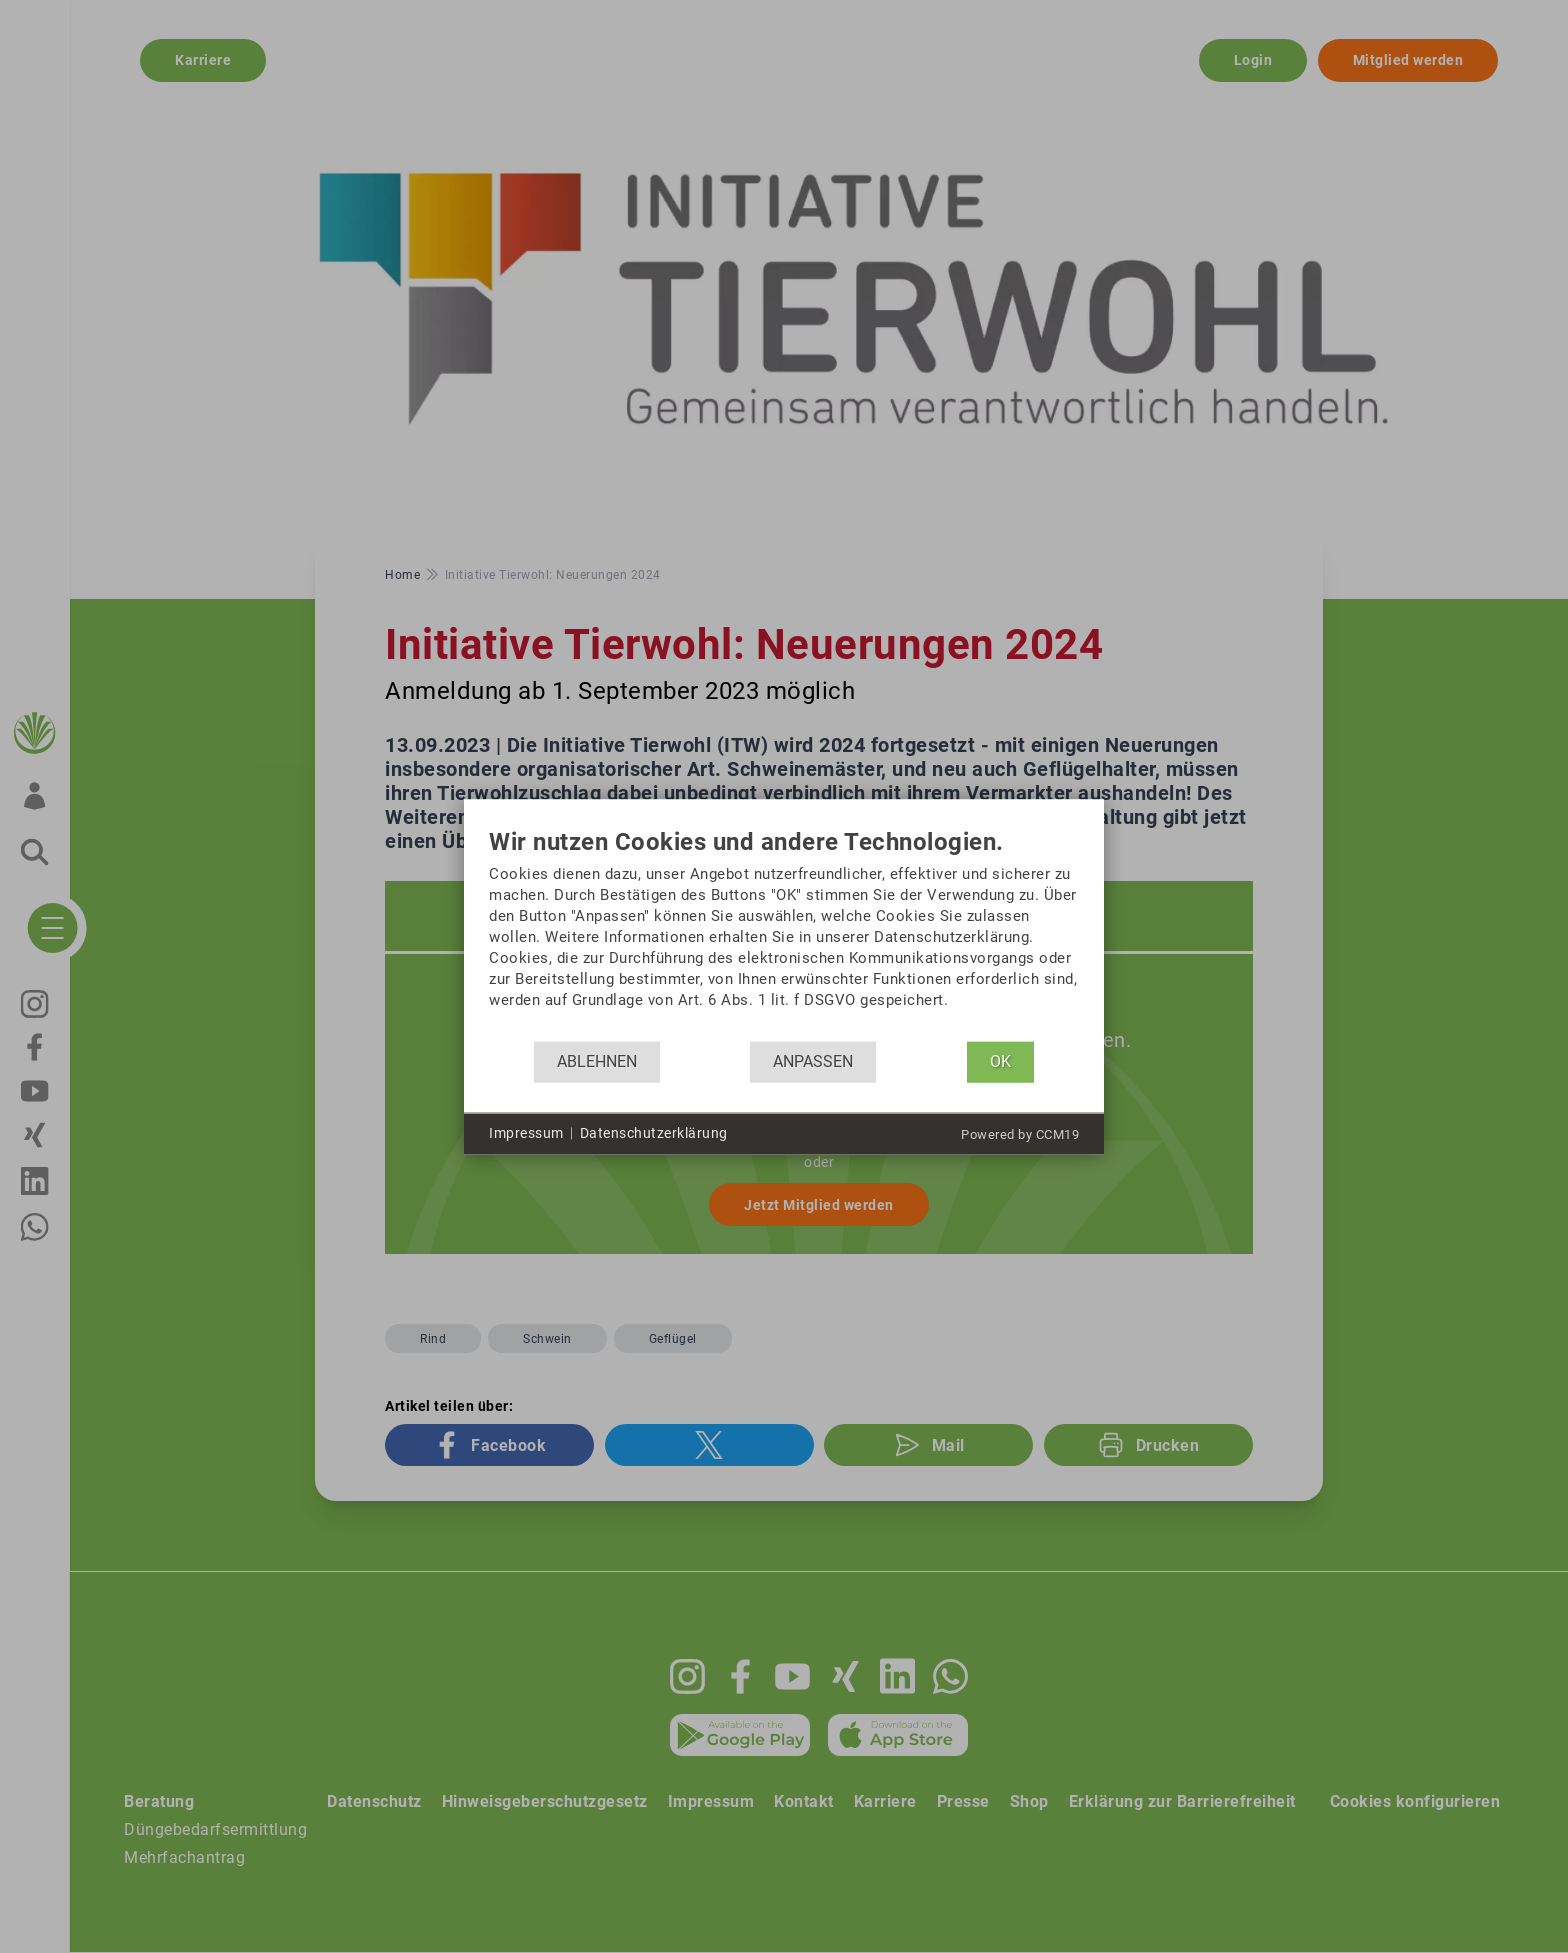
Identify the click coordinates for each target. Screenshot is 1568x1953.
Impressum (526, 1133)
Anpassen (813, 1061)
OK (1000, 1061)
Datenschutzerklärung (654, 1133)
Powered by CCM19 (1020, 1133)
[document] (784, 934)
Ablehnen (597, 1061)
